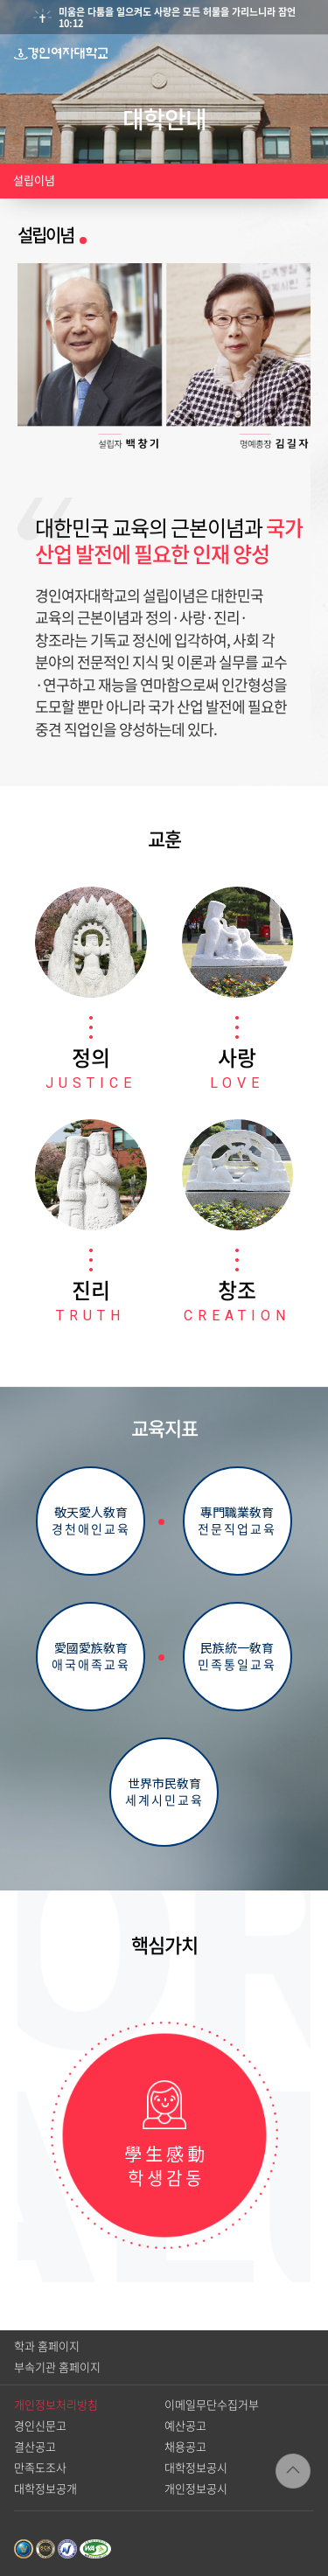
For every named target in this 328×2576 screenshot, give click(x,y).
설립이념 (34, 180)
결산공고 (35, 2447)
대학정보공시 (195, 2468)
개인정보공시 (195, 2489)
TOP (293, 2471)
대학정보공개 (45, 2489)
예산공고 (185, 2426)
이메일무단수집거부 (211, 2405)
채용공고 (185, 2447)
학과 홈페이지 (47, 2346)
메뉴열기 (309, 53)
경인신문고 (40, 2426)
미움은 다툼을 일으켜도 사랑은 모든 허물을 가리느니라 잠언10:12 (177, 17)
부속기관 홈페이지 (57, 2367)
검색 (275, 53)
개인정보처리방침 (56, 2405)
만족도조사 (40, 2468)
